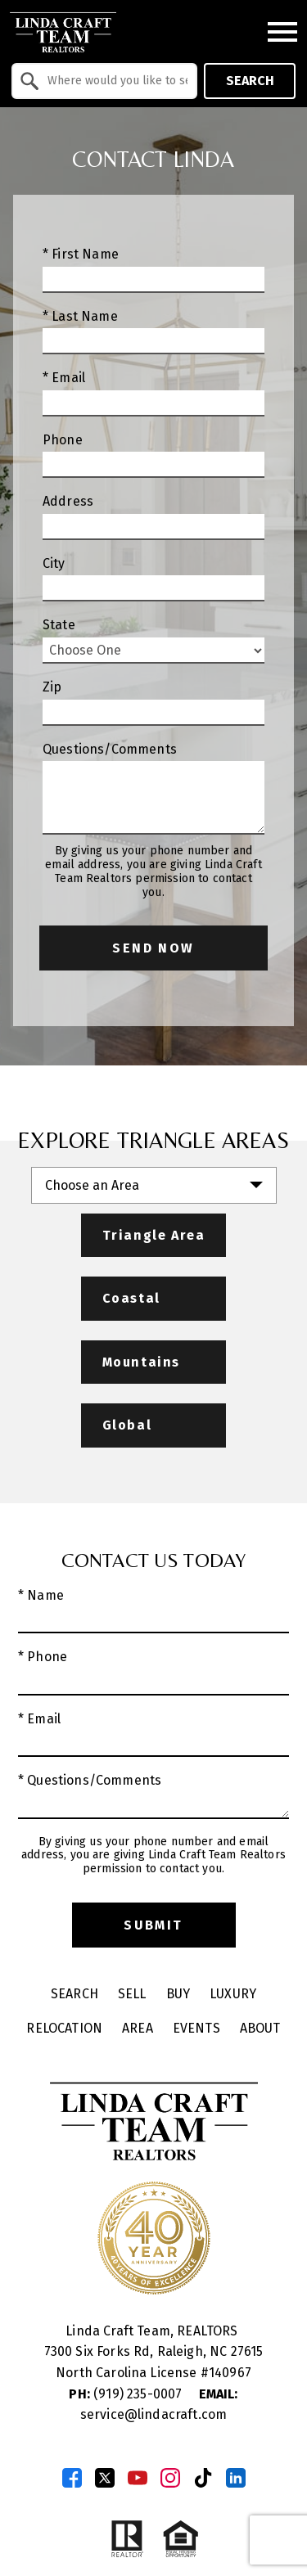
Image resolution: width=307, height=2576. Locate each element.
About (260, 2028)
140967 (230, 2372)
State (59, 625)
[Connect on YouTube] (137, 2478)
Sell (132, 1994)
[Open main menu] (282, 32)
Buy (178, 1994)
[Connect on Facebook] (72, 2478)
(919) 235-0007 (127, 2394)
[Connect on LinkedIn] (236, 2478)
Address (68, 501)
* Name (41, 1595)
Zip (52, 687)
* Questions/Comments (89, 1780)
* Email (64, 377)
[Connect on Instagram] (170, 2478)
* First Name (81, 254)
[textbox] (114, 81)
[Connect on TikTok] (203, 2478)
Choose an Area (92, 1185)
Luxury (233, 1994)
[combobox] (104, 81)
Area (137, 2028)
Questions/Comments (110, 749)
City (54, 563)
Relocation (64, 2028)
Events (196, 2028)
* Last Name (80, 316)
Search (250, 80)
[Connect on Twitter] (105, 2478)
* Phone (42, 1656)
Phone (63, 440)
